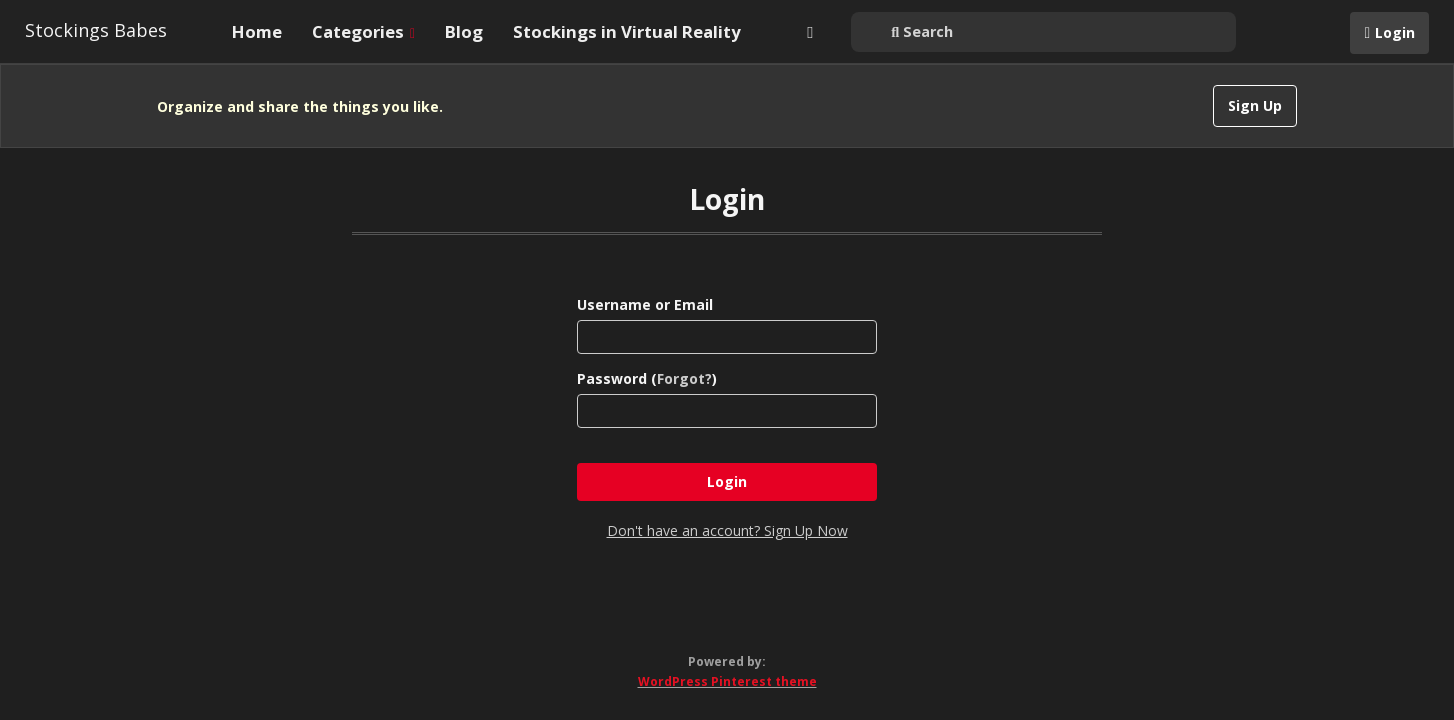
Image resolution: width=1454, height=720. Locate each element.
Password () (647, 378)
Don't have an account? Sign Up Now (727, 530)
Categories (363, 31)
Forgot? (684, 378)
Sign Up (1255, 105)
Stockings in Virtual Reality (627, 31)
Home (257, 31)
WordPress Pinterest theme (727, 681)
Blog (464, 31)
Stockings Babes (96, 30)
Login (1395, 32)
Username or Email (645, 304)
